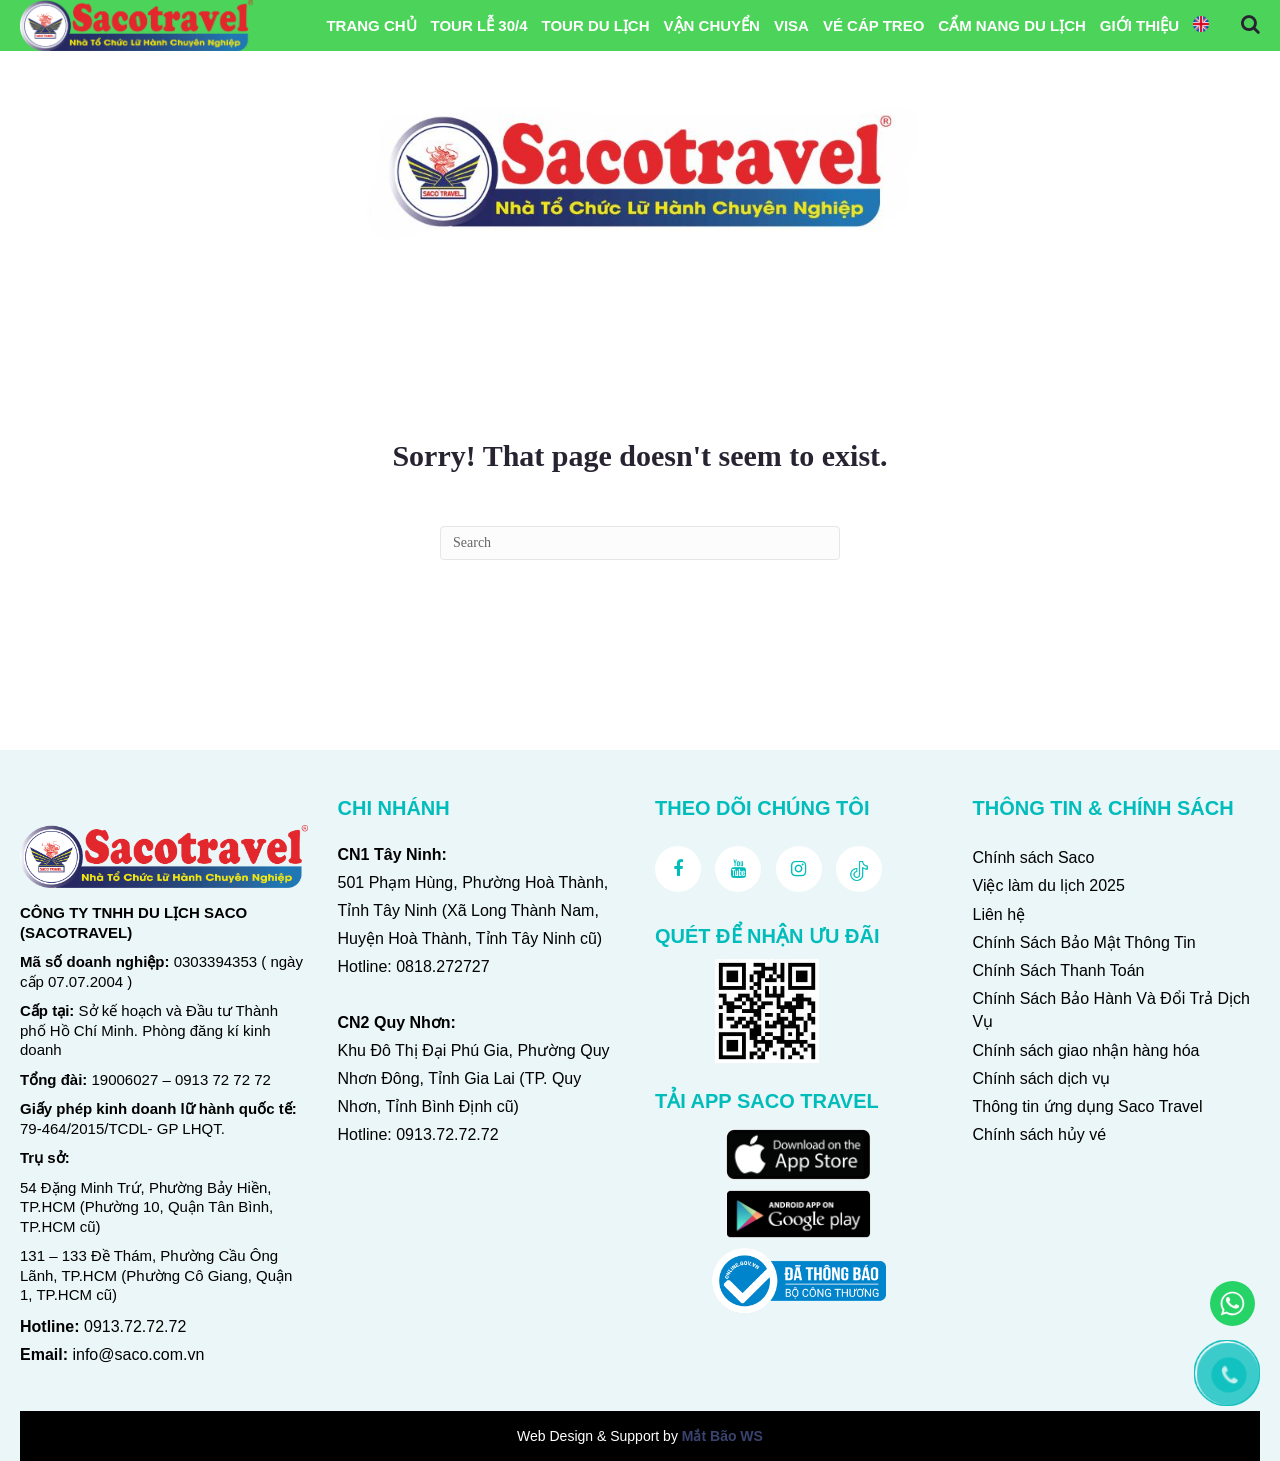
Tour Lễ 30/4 (479, 25)
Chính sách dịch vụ (1042, 1078)
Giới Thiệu (1139, 25)
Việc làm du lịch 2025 (1049, 885)
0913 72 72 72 (223, 1079)
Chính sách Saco (1034, 857)
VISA (791, 25)
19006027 (125, 1079)
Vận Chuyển (712, 25)
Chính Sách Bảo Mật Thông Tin (1084, 942)
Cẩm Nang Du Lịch (1012, 25)
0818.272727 (442, 966)
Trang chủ (371, 25)
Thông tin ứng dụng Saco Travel (1088, 1106)
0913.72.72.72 (135, 1326)
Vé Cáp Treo (873, 25)
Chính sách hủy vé (1040, 1134)
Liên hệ (999, 914)
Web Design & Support (588, 1436)
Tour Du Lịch (595, 25)
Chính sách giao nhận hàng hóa (1086, 1050)
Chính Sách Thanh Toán (1059, 970)
